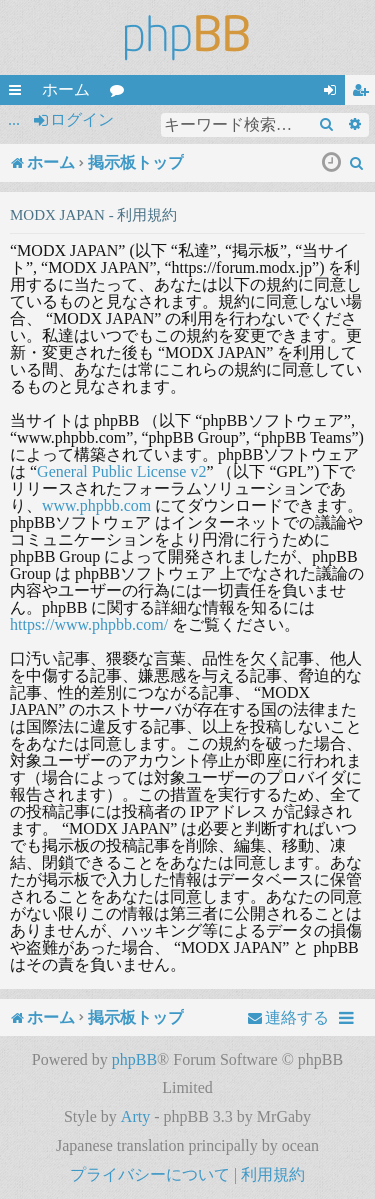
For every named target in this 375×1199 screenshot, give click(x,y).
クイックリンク (19, 93)
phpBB (134, 1059)
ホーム (66, 89)
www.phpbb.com (96, 505)
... (14, 119)
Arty (135, 1116)
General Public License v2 (121, 471)
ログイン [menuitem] (334, 93)
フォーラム (121, 93)
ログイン (82, 119)
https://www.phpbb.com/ (89, 624)
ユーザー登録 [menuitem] (364, 93)
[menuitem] (357, 163)
